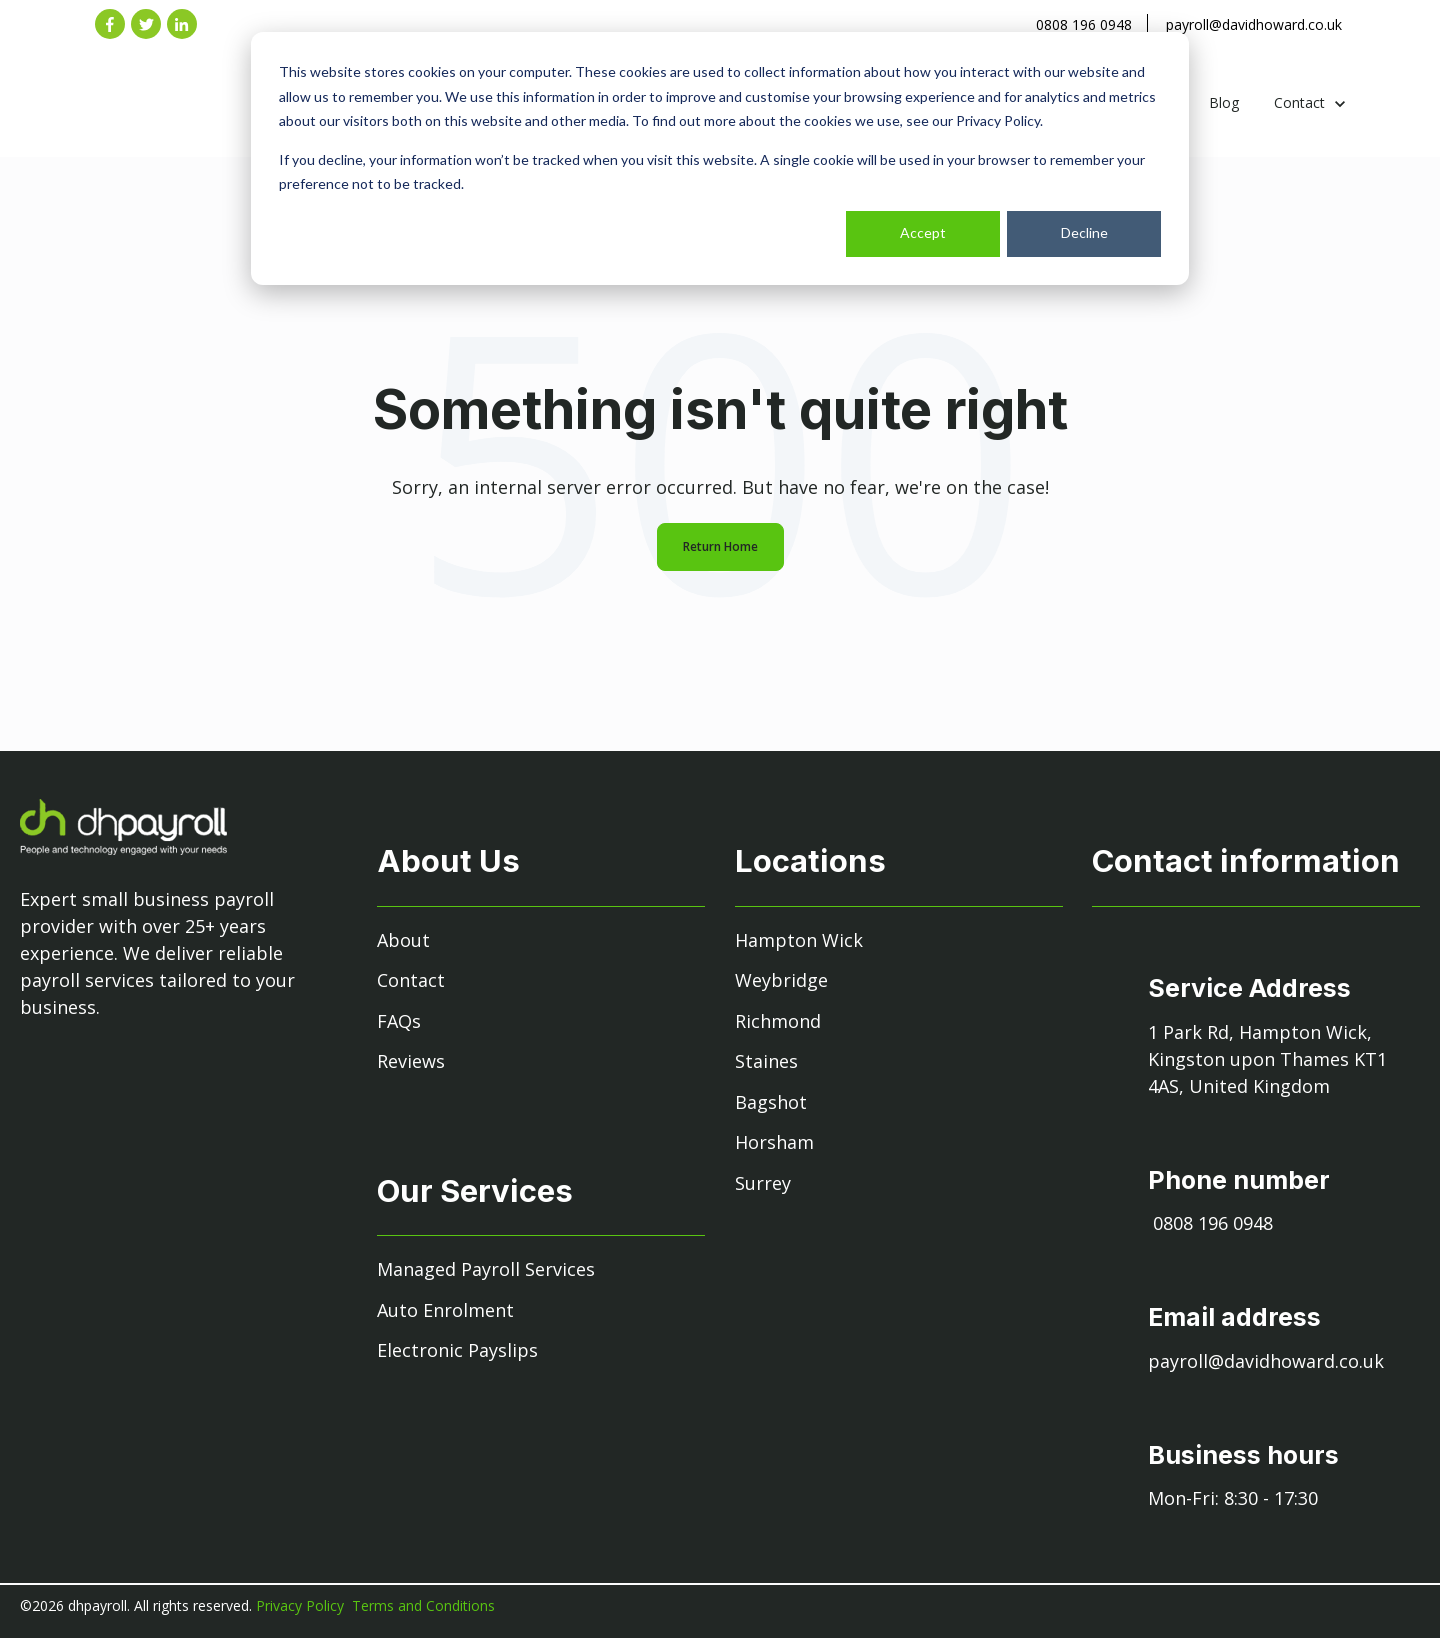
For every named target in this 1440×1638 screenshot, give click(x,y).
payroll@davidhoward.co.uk (1254, 24)
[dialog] (720, 158)
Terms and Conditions (423, 1605)
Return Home (720, 546)
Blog (1224, 102)
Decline (1084, 232)
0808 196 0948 (1084, 24)
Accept (923, 232)
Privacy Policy (302, 1605)
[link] (198, 120)
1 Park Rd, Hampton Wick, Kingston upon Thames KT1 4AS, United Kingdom (1267, 1059)
